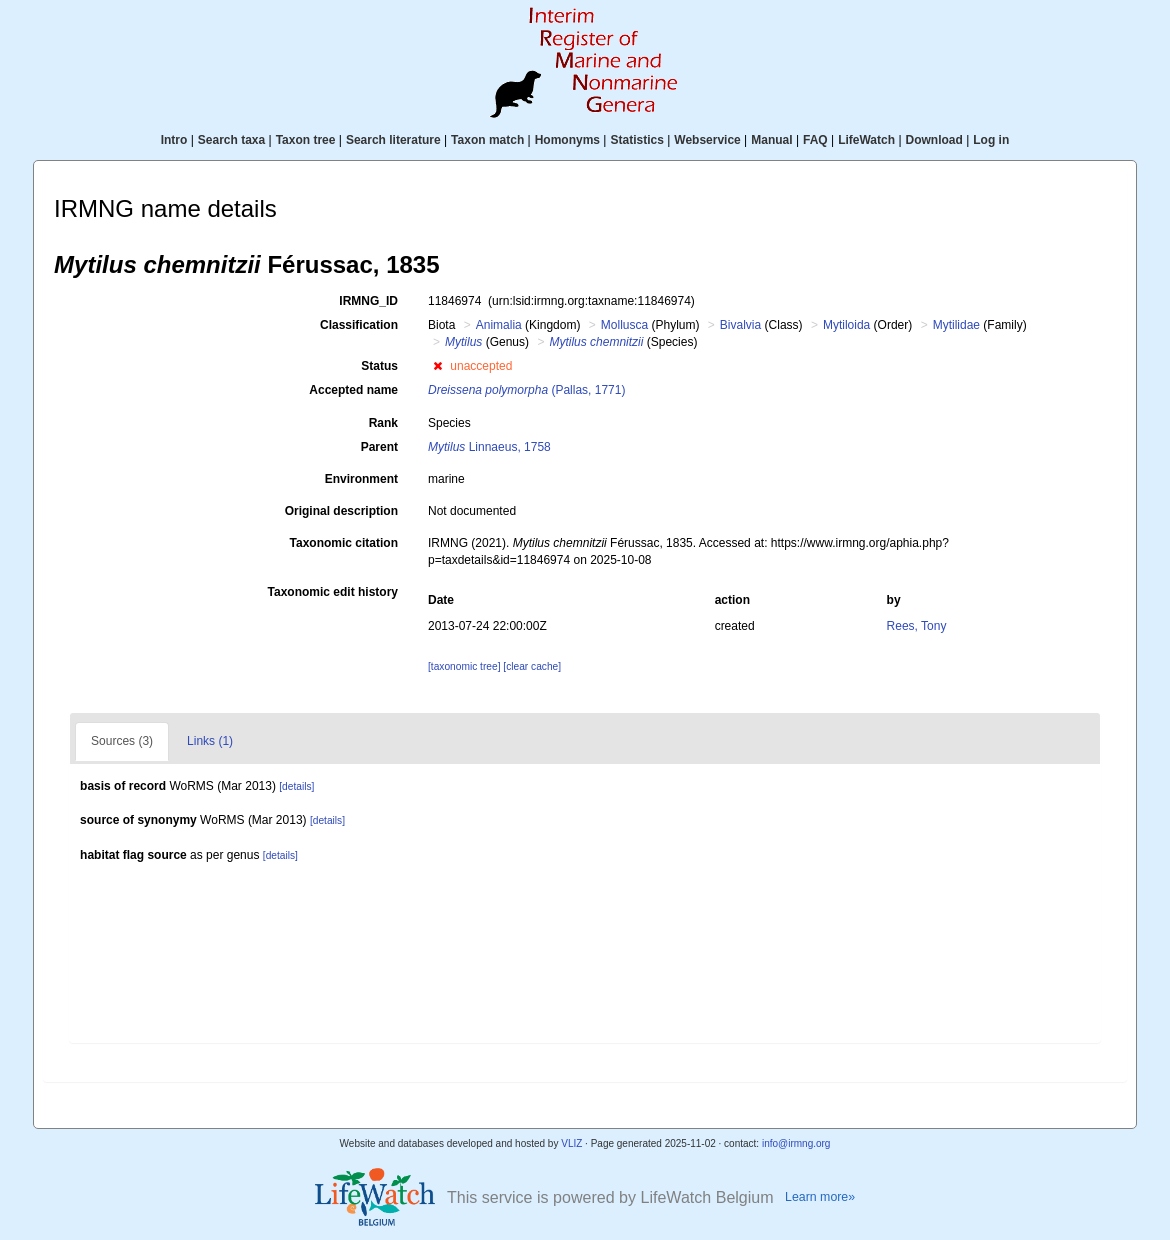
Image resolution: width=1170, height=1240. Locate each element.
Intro (174, 140)
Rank (383, 423)
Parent (379, 447)
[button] (437, 366)
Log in (991, 140)
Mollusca (624, 325)
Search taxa (231, 140)
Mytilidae (956, 325)
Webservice (707, 140)
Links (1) (210, 741)
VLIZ (571, 1143)
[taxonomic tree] (464, 666)
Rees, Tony (917, 626)
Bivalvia (740, 325)
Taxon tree (306, 140)
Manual (771, 140)
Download (934, 140)
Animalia (499, 325)
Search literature (393, 140)
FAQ (815, 140)
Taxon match (487, 140)
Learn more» (820, 1197)
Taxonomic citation (344, 543)
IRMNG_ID (368, 301)
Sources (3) (122, 741)
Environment (361, 479)
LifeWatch (866, 140)
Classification (359, 325)
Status (379, 366)
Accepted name (353, 390)
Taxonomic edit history (333, 592)
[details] (296, 786)
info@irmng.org (796, 1143)
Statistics (636, 140)
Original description (341, 511)
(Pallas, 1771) (526, 390)
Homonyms (567, 140)
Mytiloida (846, 325)
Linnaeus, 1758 (489, 447)
